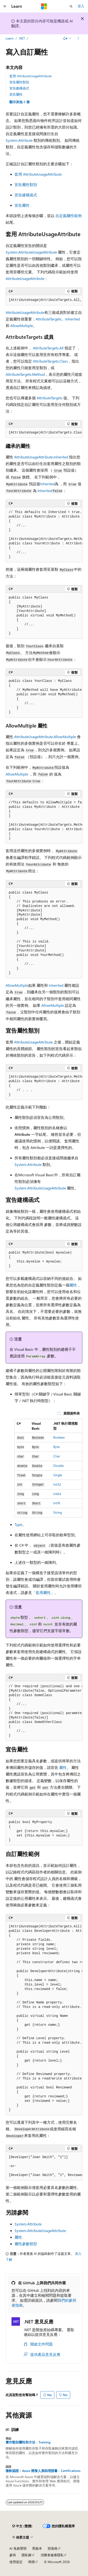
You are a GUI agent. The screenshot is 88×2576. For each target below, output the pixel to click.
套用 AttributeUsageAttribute (30, 76)
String (57, 1512)
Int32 (57, 1484)
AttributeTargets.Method (25, 374)
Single (57, 1475)
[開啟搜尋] (71, 6)
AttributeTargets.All (48, 347)
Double (58, 1465)
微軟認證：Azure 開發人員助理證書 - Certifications (43, 2471)
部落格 (52, 2548)
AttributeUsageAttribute (25, 278)
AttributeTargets (48, 318)
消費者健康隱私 (52, 2555)
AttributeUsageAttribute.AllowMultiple (45, 736)
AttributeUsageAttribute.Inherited (41, 456)
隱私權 (26, 2555)
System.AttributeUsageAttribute (31, 252)
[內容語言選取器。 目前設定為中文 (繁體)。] (22, 2526)
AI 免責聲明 (18, 2548)
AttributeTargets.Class (50, 361)
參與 (12, 2555)
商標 (31, 2562)
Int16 (56, 1503)
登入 (81, 6)
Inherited (72, 318)
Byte (56, 1446)
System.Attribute (19, 140)
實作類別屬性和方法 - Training (28, 2442)
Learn (10, 38)
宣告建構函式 (19, 88)
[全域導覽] (4, 6)
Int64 (57, 1494)
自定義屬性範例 (68, 215)
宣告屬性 (16, 94)
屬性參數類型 (26, 2243)
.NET (22, 38)
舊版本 (37, 2548)
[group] (44, 300)
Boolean (59, 1437)
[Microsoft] (44, 6)
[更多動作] (78, 38)
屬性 (73, 1284)
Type (18, 1524)
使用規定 (16, 2562)
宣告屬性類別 (19, 82)
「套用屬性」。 (45, 1592)
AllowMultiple (21, 325)
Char (56, 1456)
